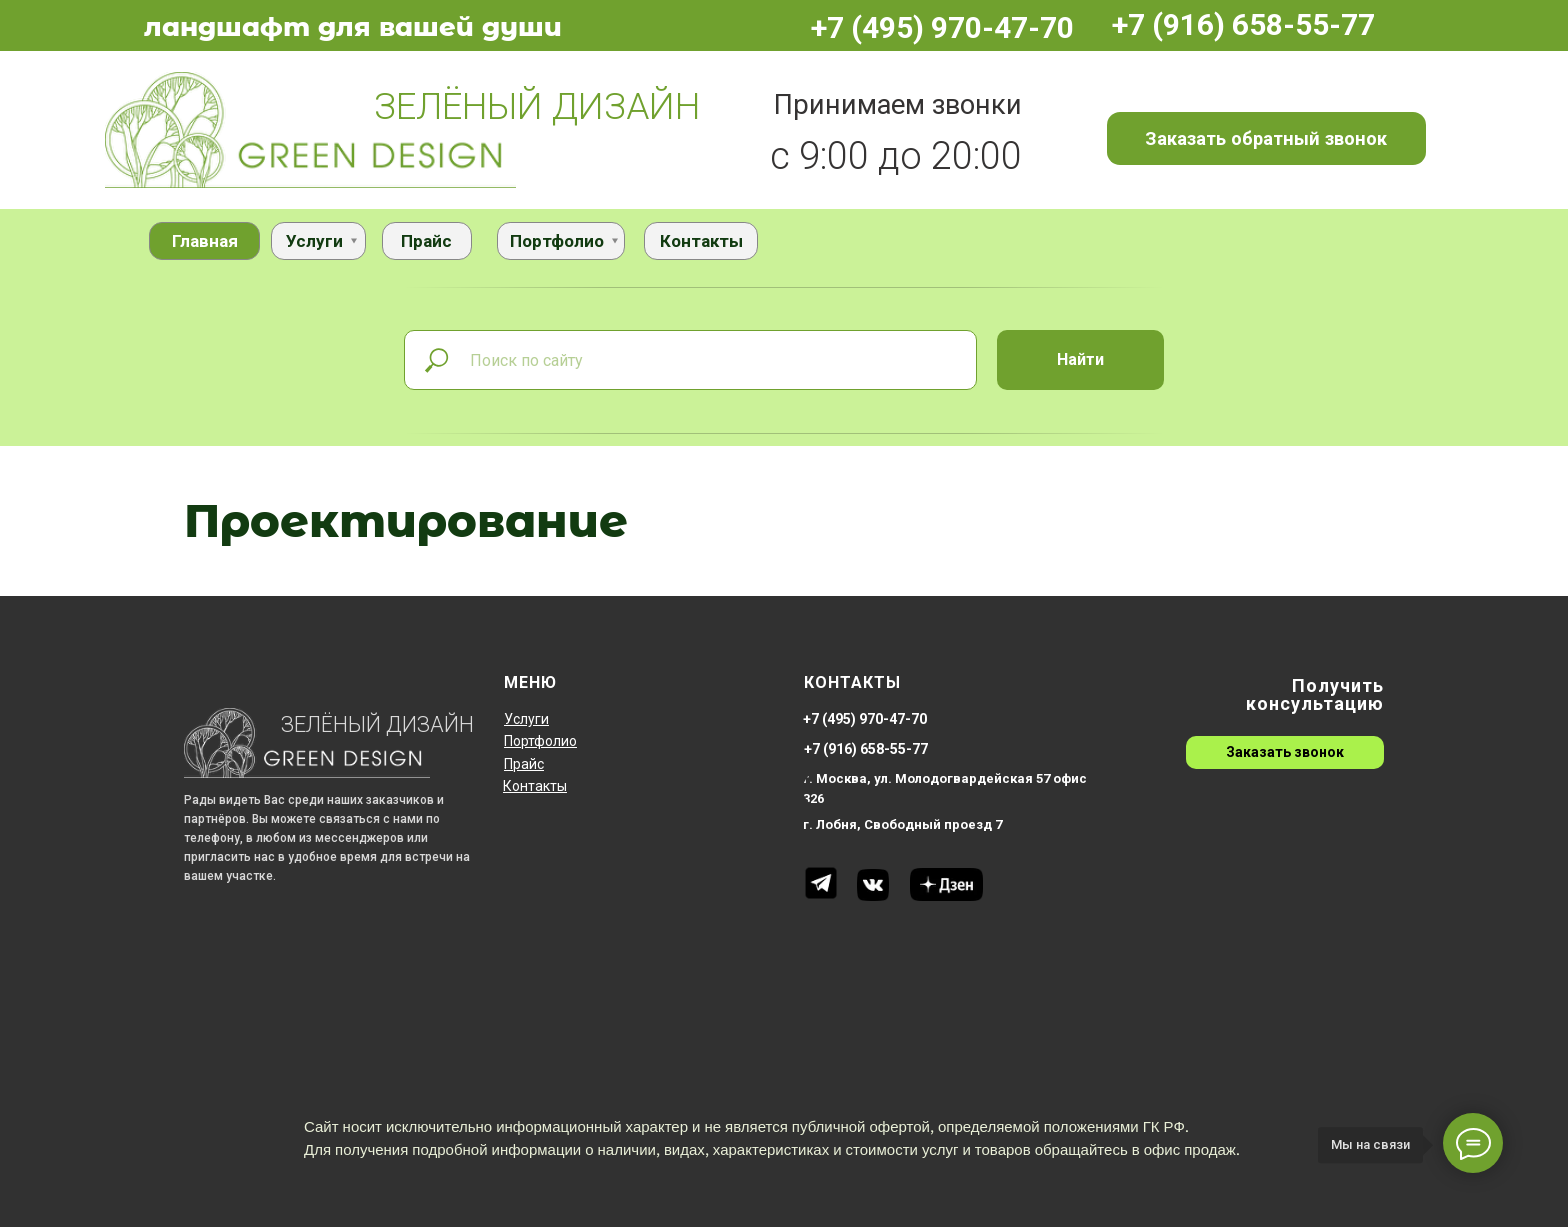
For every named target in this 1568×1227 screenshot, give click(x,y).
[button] (1266, 138)
